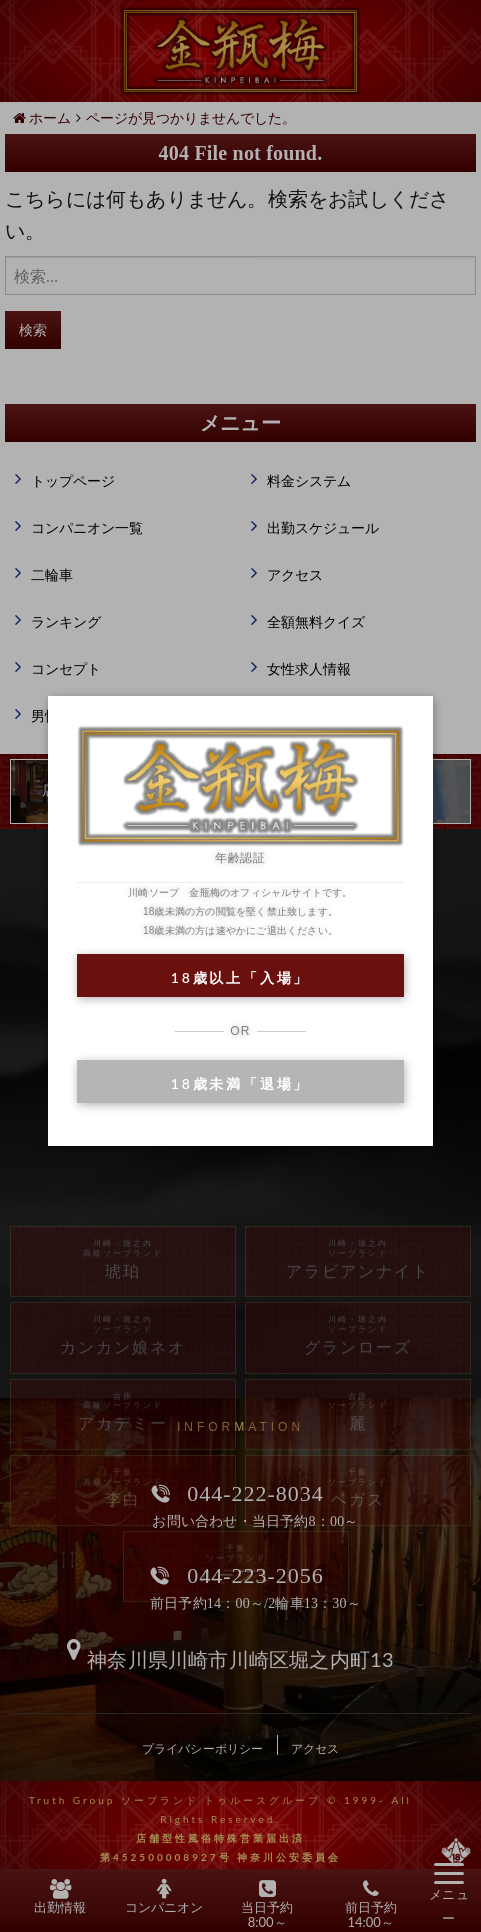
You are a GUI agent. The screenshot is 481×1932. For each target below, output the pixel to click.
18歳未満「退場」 (240, 1083)
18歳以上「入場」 (240, 977)
